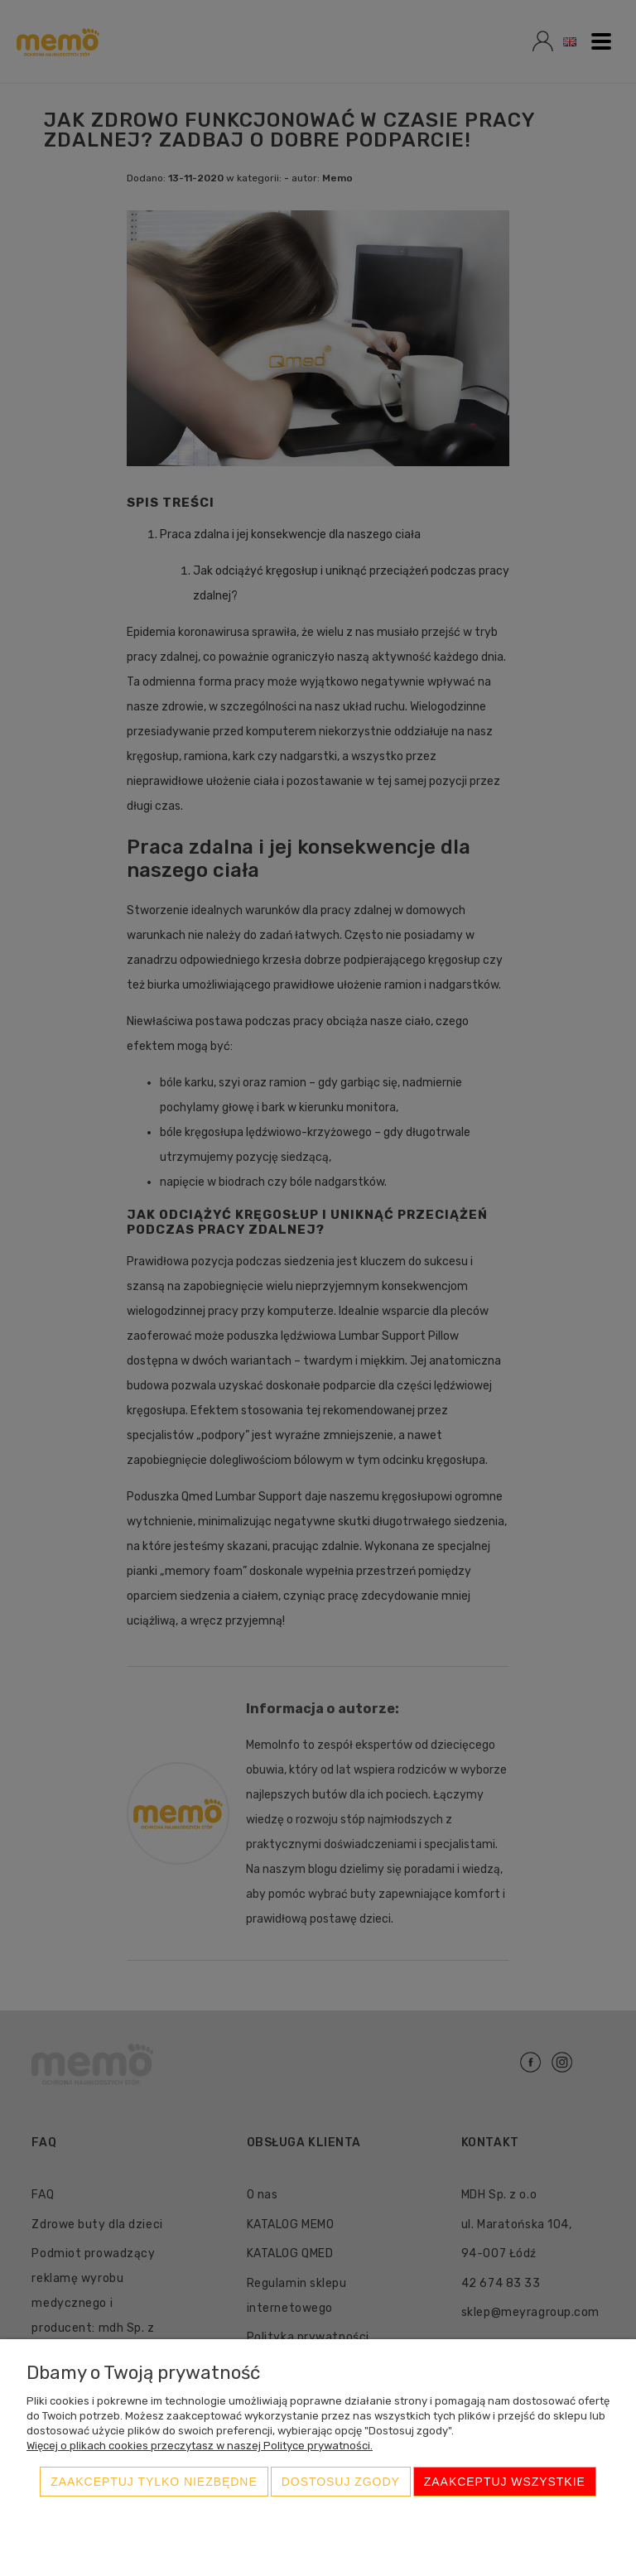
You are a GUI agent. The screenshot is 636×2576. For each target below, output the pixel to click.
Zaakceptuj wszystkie (504, 2481)
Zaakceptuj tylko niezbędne (154, 2481)
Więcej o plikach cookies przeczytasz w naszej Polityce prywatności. (199, 2445)
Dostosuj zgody (341, 2481)
